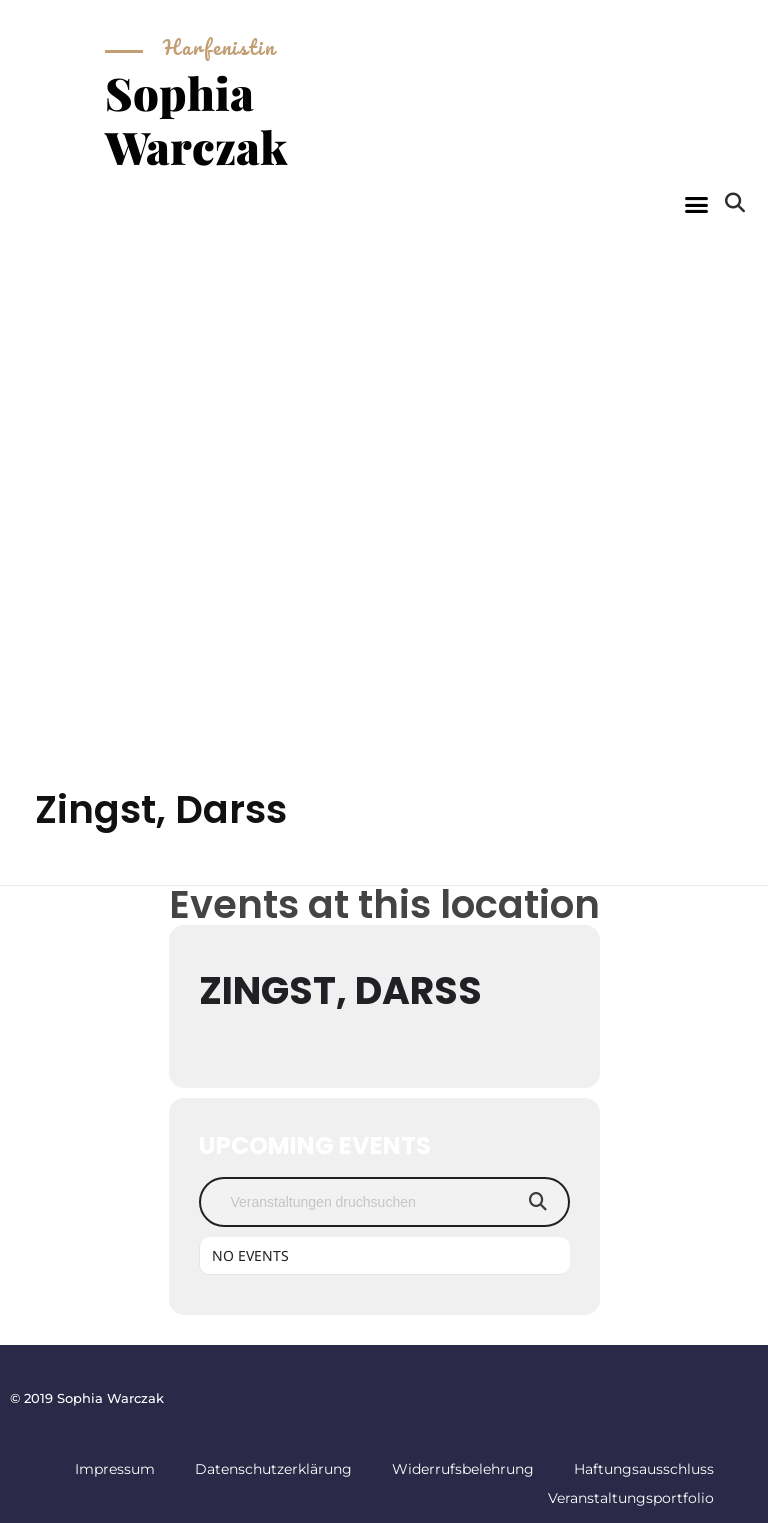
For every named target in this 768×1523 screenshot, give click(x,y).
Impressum (115, 1469)
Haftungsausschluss (644, 1469)
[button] (696, 205)
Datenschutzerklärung (273, 1469)
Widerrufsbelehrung (463, 1469)
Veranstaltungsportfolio (631, 1498)
